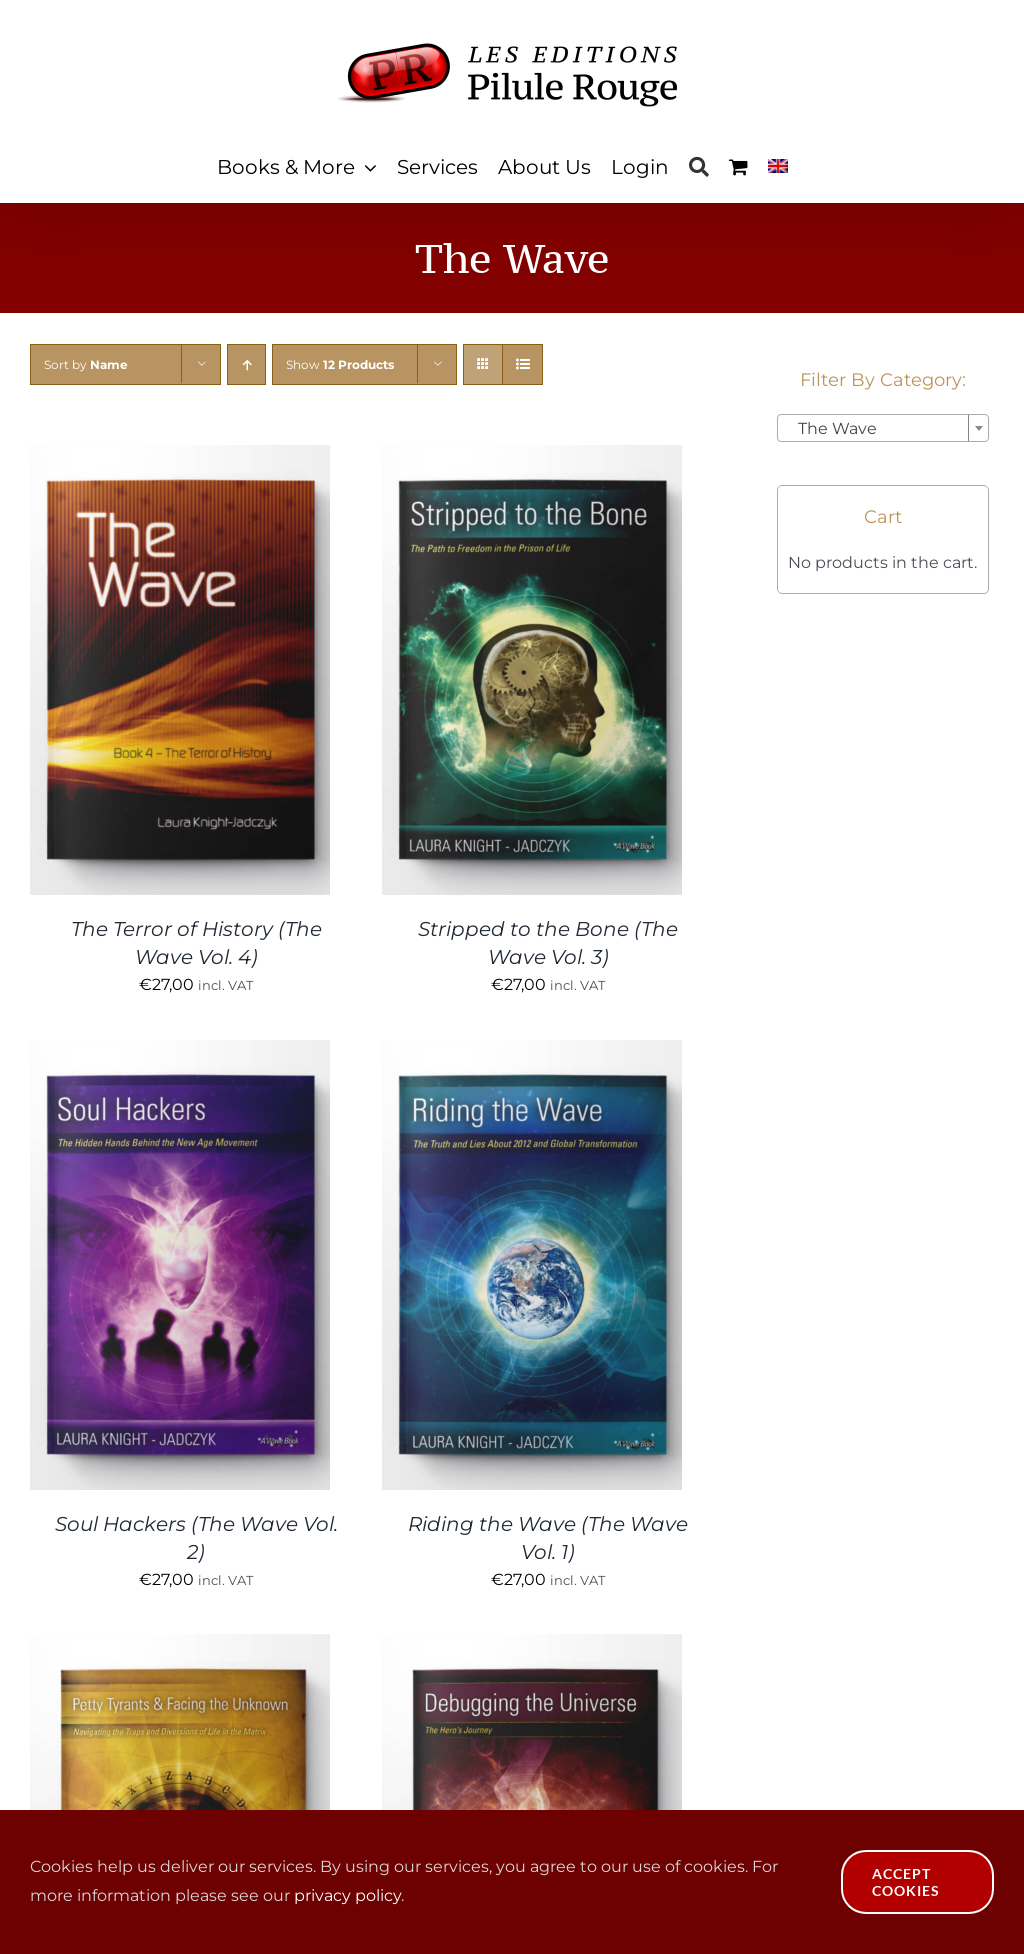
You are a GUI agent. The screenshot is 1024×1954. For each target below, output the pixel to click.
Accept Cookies (906, 1882)
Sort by (86, 364)
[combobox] (883, 428)
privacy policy (347, 1895)
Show (340, 364)
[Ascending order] (246, 364)
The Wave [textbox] (831, 428)
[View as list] (522, 364)
